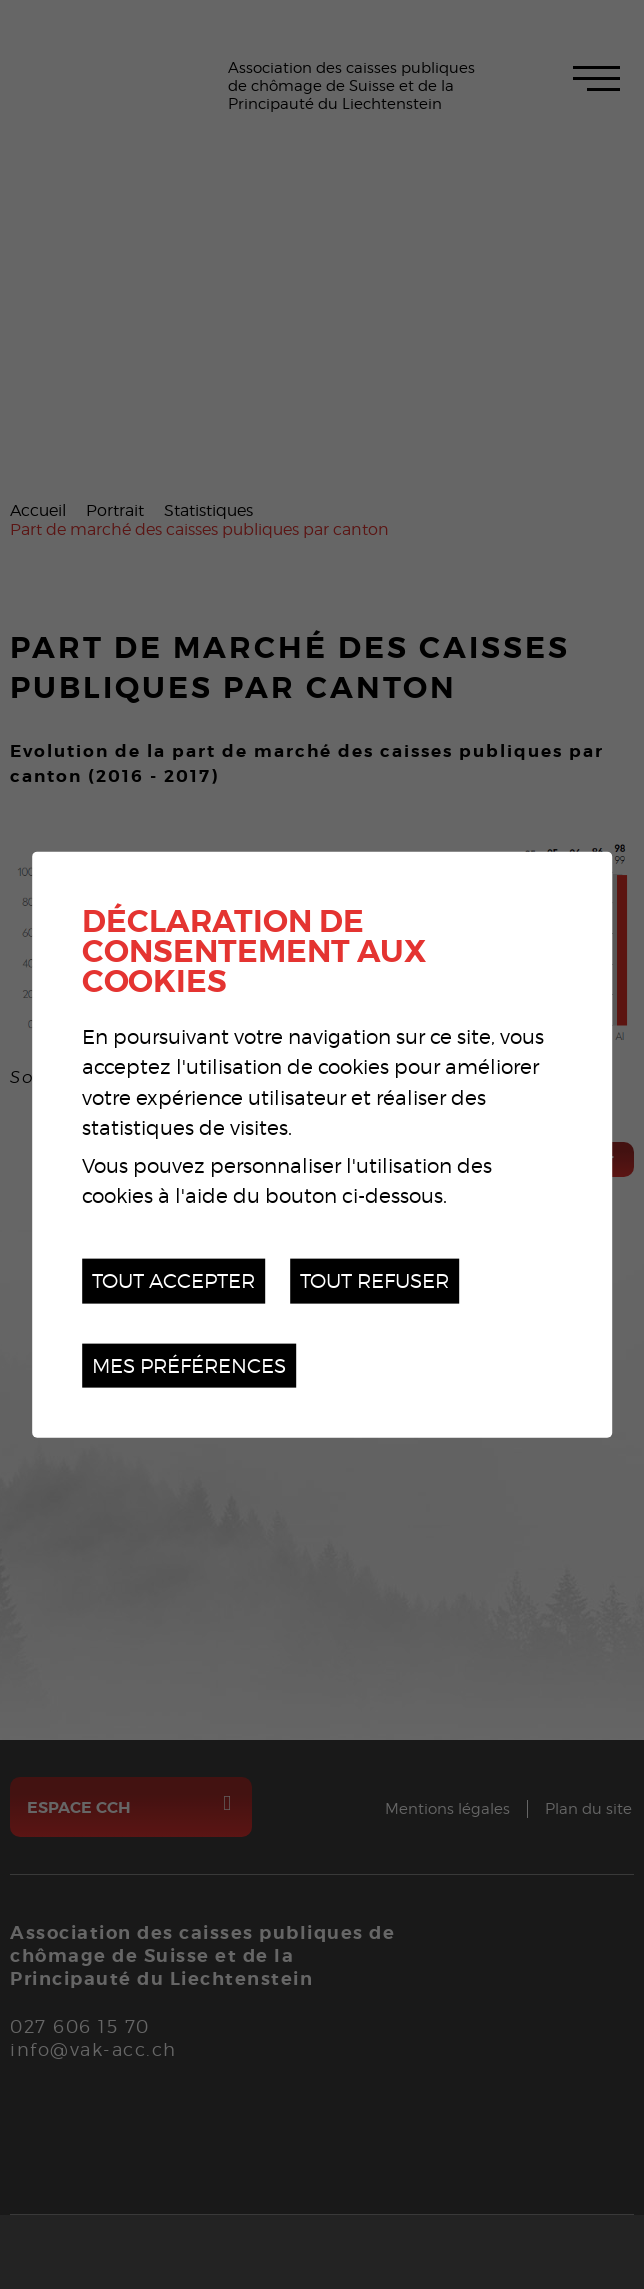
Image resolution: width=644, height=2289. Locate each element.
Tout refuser (374, 1280)
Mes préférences (189, 1364)
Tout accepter (173, 1280)
